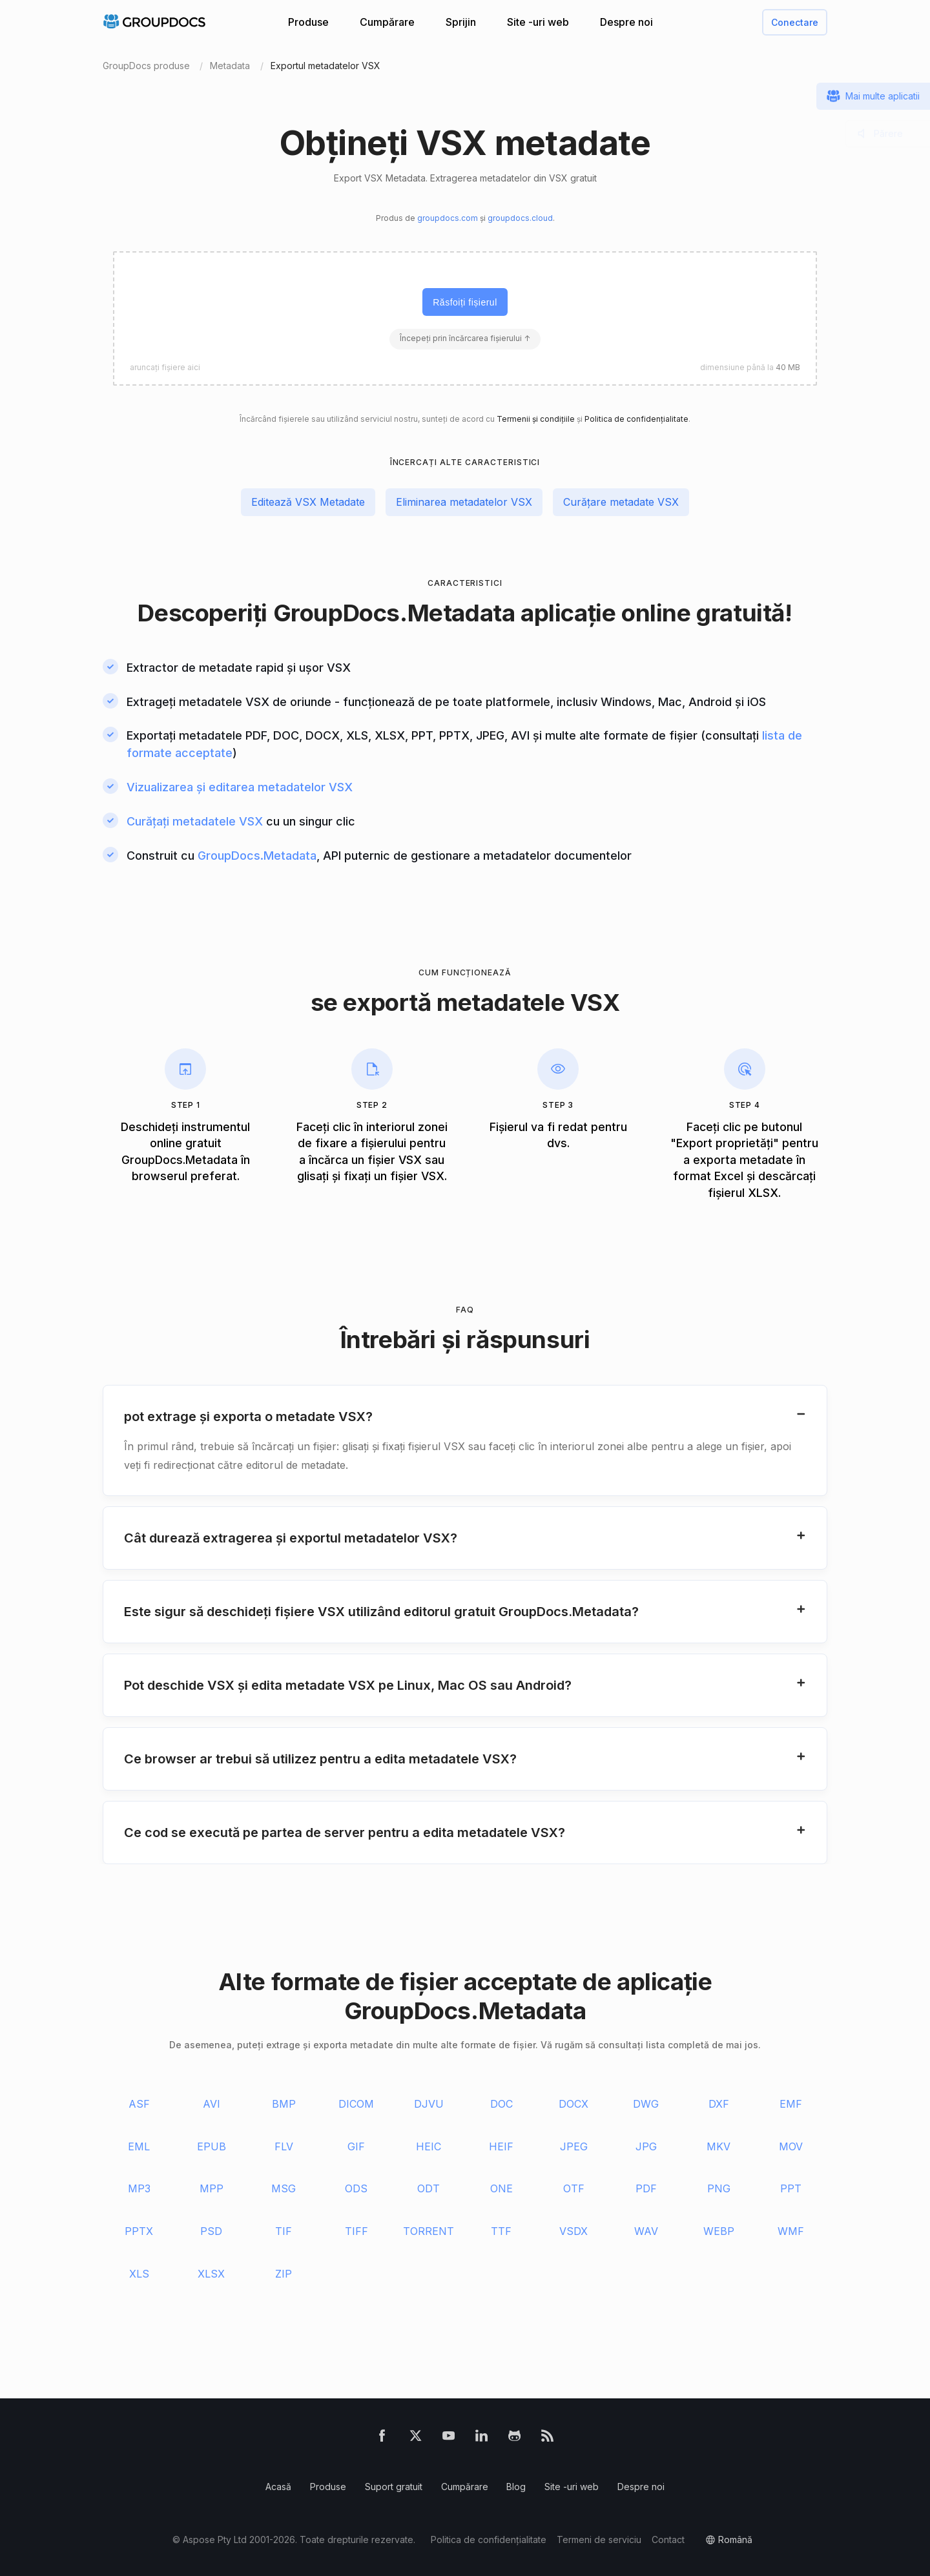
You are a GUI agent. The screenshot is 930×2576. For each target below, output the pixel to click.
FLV (283, 2146)
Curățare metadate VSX (621, 501)
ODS (356, 2188)
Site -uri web (538, 22)
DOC (501, 2103)
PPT (790, 2188)
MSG (283, 2188)
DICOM (356, 2103)
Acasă (278, 2486)
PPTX (139, 2231)
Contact (668, 2539)
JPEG (574, 2146)
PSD (211, 2231)
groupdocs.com (447, 218)
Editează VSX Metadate (308, 501)
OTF (573, 2188)
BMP (284, 2103)
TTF (501, 2231)
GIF (356, 2146)
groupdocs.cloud (520, 218)
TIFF (356, 2231)
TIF (283, 2231)
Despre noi (626, 22)
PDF (646, 2188)
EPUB (211, 2146)
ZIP (283, 2273)
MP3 (139, 2188)
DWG (646, 2103)
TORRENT (428, 2231)
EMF (791, 2103)
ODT (428, 2188)
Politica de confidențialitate (636, 419)
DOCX (573, 2103)
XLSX (211, 2273)
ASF (139, 2103)
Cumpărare (387, 22)
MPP (211, 2188)
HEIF (501, 2146)
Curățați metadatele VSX (195, 821)
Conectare (794, 22)
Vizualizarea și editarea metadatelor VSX (240, 787)
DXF (718, 2103)
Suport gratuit (393, 2486)
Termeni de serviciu (599, 2539)
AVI (211, 2103)
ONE (501, 2188)
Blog (516, 2486)
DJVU (429, 2103)
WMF (791, 2231)
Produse (308, 22)
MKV (718, 2146)
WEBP (718, 2231)
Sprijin (461, 22)
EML (139, 2146)
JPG (646, 2146)
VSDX (573, 2231)
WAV (646, 2231)
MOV (791, 2146)
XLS (139, 2273)
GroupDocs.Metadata (394, 612)
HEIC (428, 2146)
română (735, 2539)
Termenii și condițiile (536, 419)
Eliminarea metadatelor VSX (464, 501)
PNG (718, 2188)
